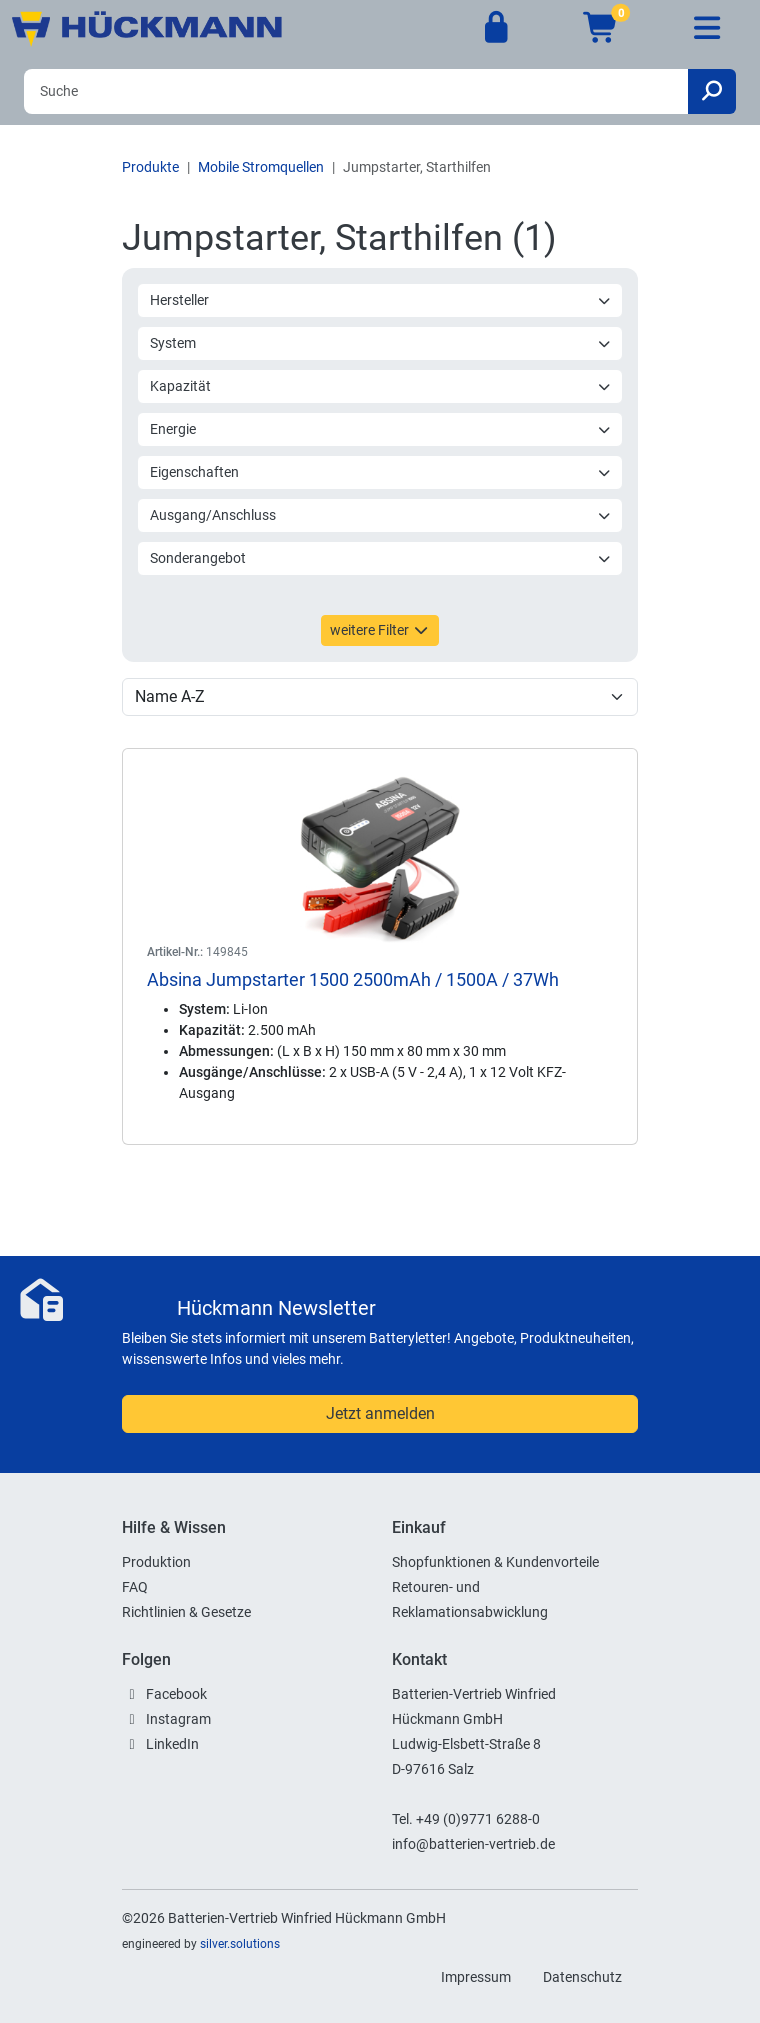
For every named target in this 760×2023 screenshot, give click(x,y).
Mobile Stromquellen (261, 167)
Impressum (476, 1977)
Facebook (176, 1694)
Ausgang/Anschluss (381, 515)
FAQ (135, 1587)
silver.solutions (240, 1944)
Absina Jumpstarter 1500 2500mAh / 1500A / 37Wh (353, 979)
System (381, 343)
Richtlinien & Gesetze (186, 1612)
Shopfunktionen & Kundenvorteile (495, 1562)
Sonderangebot (381, 558)
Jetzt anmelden (380, 1413)
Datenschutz (582, 1977)
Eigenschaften (381, 472)
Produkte (150, 167)
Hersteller (381, 300)
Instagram (178, 1719)
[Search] (356, 91)
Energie (381, 429)
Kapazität (381, 386)
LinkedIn (172, 1744)
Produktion (156, 1562)
